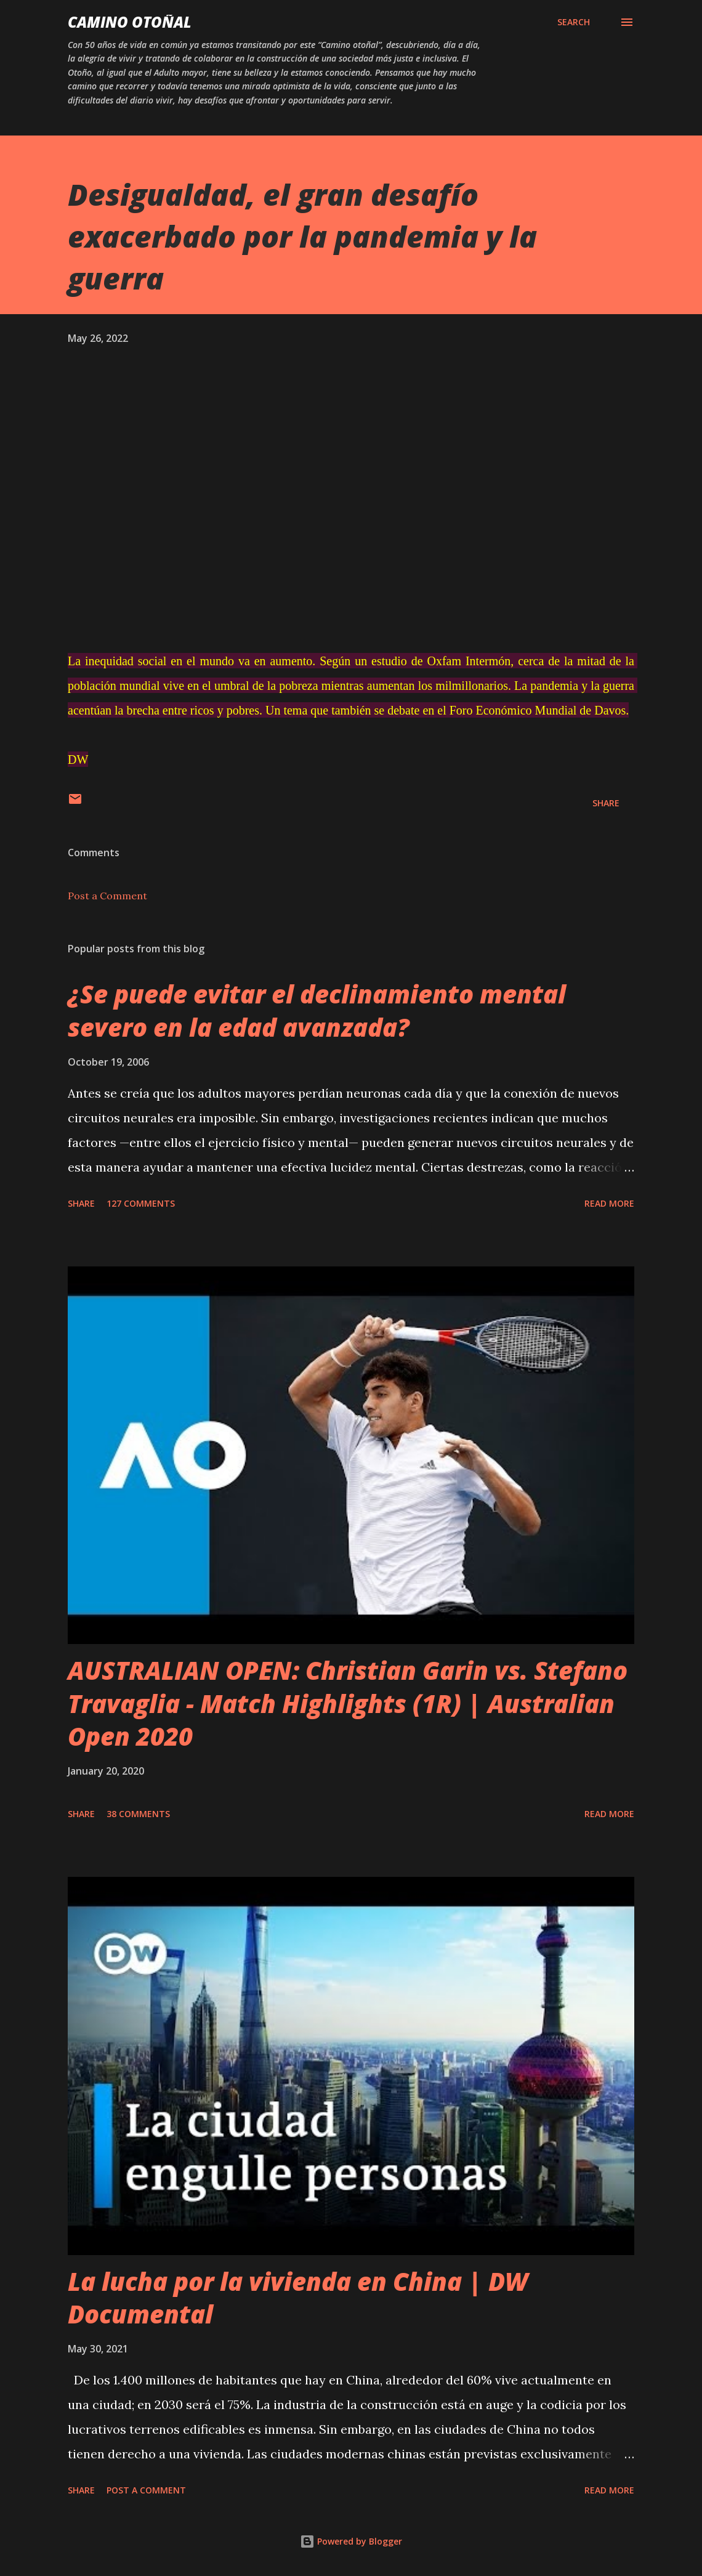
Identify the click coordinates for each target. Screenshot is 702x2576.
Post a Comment (107, 895)
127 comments (141, 1203)
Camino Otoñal (130, 22)
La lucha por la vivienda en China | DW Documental (298, 2297)
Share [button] (605, 803)
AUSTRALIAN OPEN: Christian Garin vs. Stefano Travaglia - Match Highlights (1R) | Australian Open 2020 (347, 1703)
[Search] (573, 22)
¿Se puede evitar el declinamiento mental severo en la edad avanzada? (317, 1010)
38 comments (138, 1814)
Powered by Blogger (351, 2541)
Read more (609, 1203)
